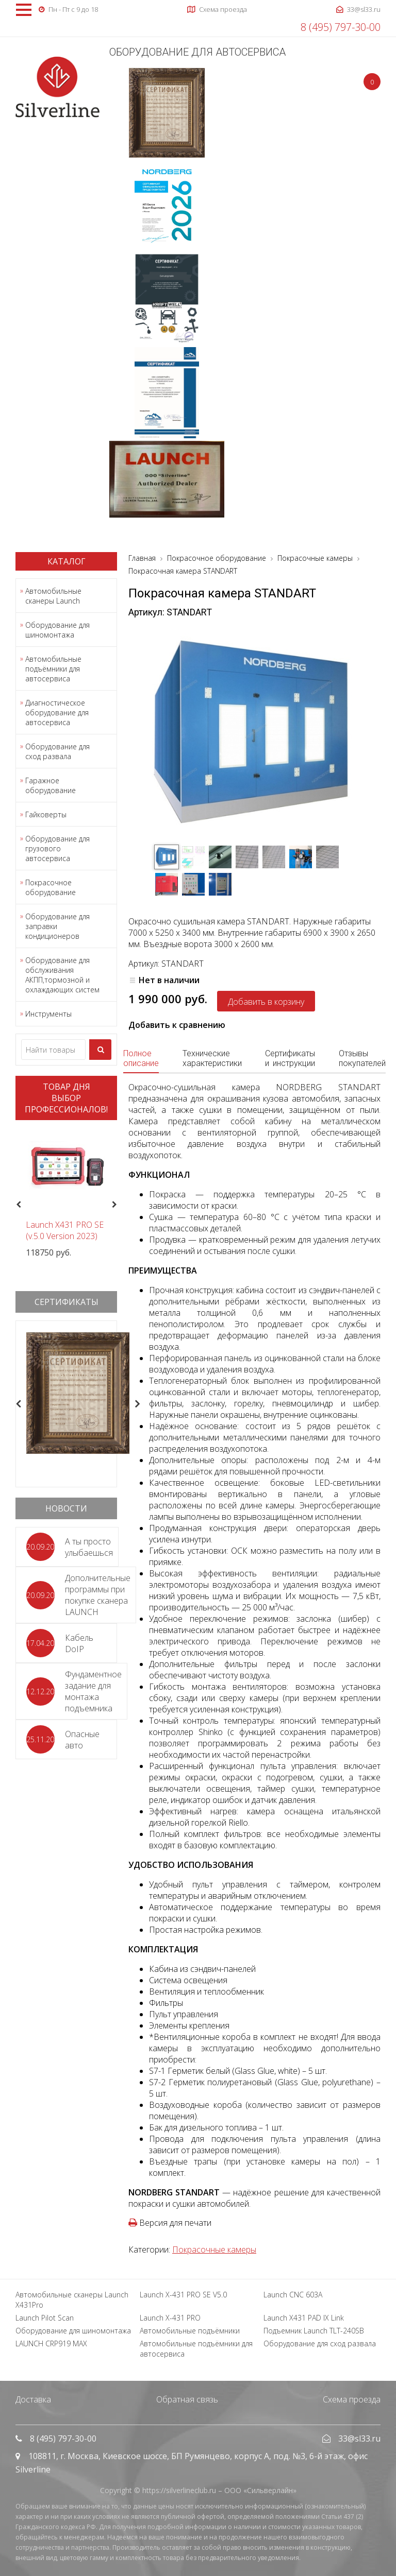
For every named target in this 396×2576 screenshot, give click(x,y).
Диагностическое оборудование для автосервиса (57, 712)
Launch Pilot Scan (44, 2318)
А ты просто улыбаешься (89, 1547)
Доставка (33, 2399)
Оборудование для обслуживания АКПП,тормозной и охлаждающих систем (62, 974)
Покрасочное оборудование (50, 887)
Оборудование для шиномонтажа (57, 630)
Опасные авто (82, 1739)
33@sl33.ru (359, 2438)
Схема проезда (352, 2399)
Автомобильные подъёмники (190, 2330)
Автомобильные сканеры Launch (53, 596)
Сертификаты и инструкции (290, 1058)
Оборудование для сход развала (57, 751)
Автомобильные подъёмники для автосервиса (53, 668)
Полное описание (141, 1058)
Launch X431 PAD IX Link (303, 2318)
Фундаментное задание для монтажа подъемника (93, 1691)
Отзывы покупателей (362, 1058)
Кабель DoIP (79, 1643)
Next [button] (118, 1204)
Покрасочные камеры (214, 2249)
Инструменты (48, 1014)
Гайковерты (46, 814)
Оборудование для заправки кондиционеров (57, 926)
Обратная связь (187, 2399)
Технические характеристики (212, 1058)
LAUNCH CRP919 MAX (51, 2343)
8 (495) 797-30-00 (341, 27)
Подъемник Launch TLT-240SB (313, 2330)
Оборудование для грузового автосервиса (57, 848)
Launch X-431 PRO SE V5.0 (183, 2294)
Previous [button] (17, 1204)
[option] (66, 1193)
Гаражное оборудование (50, 785)
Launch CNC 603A (292, 2294)
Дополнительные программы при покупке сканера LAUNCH (97, 1595)
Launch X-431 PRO (170, 2318)
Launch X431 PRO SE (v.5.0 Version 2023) (65, 1230)
